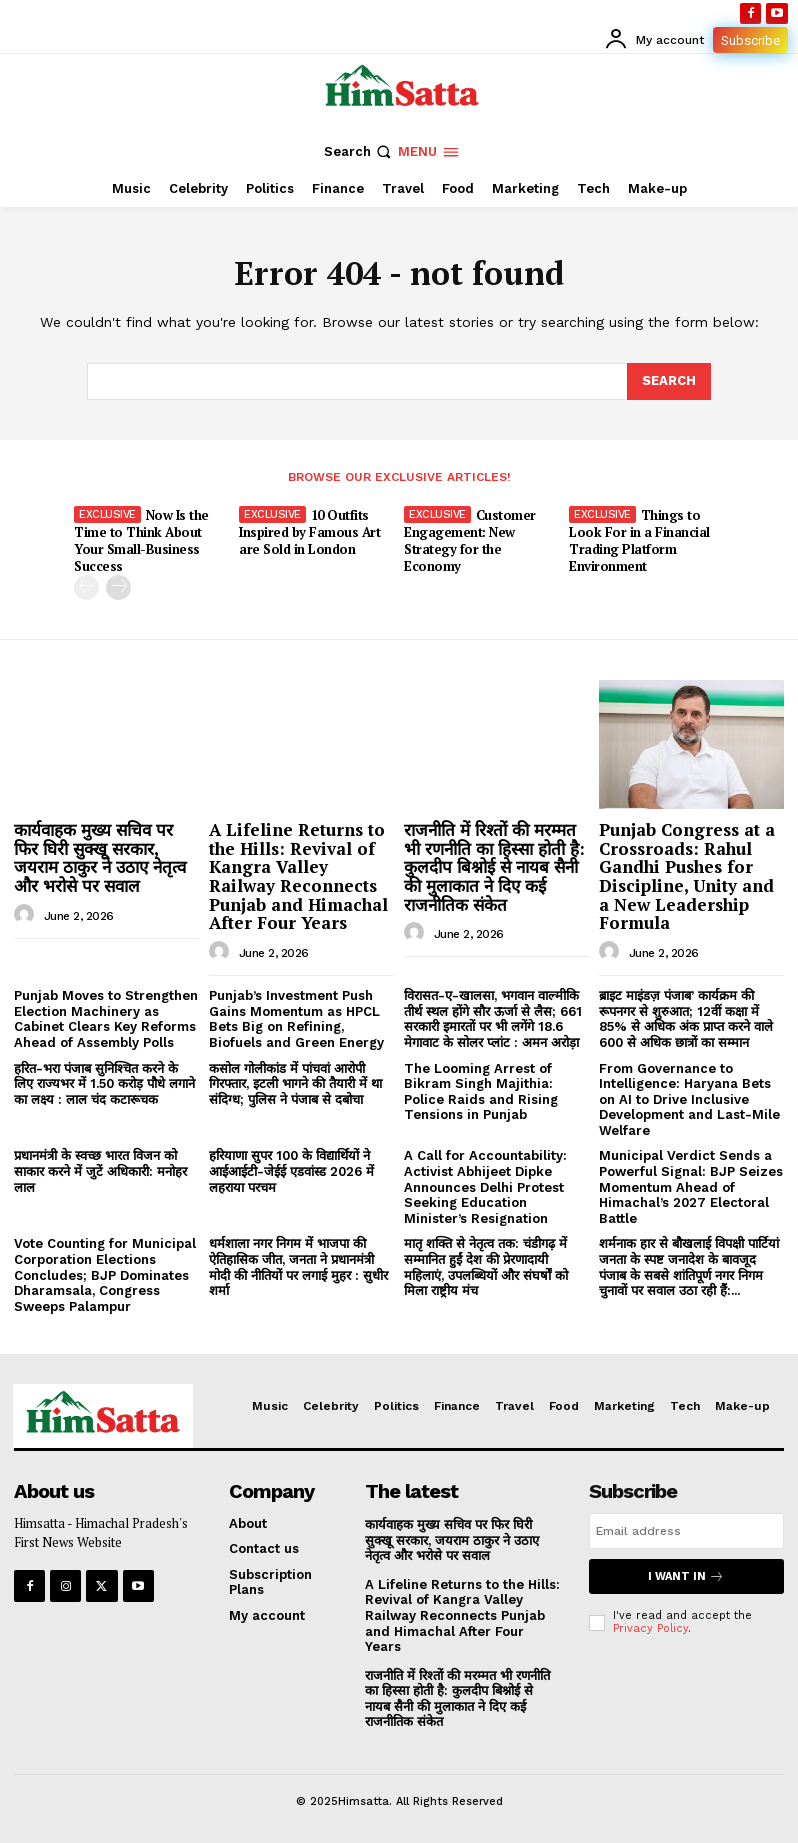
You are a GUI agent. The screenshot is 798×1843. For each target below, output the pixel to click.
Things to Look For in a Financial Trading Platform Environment (639, 540)
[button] (359, 151)
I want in (686, 1576)
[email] (686, 1531)
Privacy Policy (650, 1628)
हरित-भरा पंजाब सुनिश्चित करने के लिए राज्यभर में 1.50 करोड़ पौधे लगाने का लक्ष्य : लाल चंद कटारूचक (104, 1084)
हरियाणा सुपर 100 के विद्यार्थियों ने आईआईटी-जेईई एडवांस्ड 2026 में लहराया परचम (291, 1171)
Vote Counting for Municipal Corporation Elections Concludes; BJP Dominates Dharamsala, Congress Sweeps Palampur (105, 1274)
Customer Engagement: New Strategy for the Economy (470, 540)
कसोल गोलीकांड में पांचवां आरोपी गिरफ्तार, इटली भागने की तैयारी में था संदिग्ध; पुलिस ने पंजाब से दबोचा (295, 1084)
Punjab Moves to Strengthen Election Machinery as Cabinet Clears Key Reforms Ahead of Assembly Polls (106, 1019)
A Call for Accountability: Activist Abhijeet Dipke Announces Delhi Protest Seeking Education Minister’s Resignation (485, 1186)
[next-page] (118, 587)
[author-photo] (27, 915)
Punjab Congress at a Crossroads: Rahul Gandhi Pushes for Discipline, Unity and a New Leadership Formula (687, 876)
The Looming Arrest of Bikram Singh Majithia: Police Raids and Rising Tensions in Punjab (481, 1092)
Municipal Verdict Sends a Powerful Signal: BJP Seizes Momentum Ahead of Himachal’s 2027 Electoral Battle (691, 1186)
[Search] (669, 381)
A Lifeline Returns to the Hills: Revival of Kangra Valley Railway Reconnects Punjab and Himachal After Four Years (298, 876)
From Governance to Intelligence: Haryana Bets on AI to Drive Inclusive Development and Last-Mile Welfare (689, 1099)
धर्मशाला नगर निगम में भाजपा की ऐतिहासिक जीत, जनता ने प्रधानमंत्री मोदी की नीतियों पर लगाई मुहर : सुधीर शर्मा (298, 1267)
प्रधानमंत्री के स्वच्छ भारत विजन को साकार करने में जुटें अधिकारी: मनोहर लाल (100, 1171)
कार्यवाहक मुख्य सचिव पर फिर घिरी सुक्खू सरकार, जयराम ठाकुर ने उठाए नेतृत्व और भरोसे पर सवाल (100, 857)
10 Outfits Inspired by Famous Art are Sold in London (309, 532)
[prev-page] (86, 587)
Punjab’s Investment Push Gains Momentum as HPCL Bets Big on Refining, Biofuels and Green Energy (296, 1019)
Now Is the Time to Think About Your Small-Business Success (141, 540)
